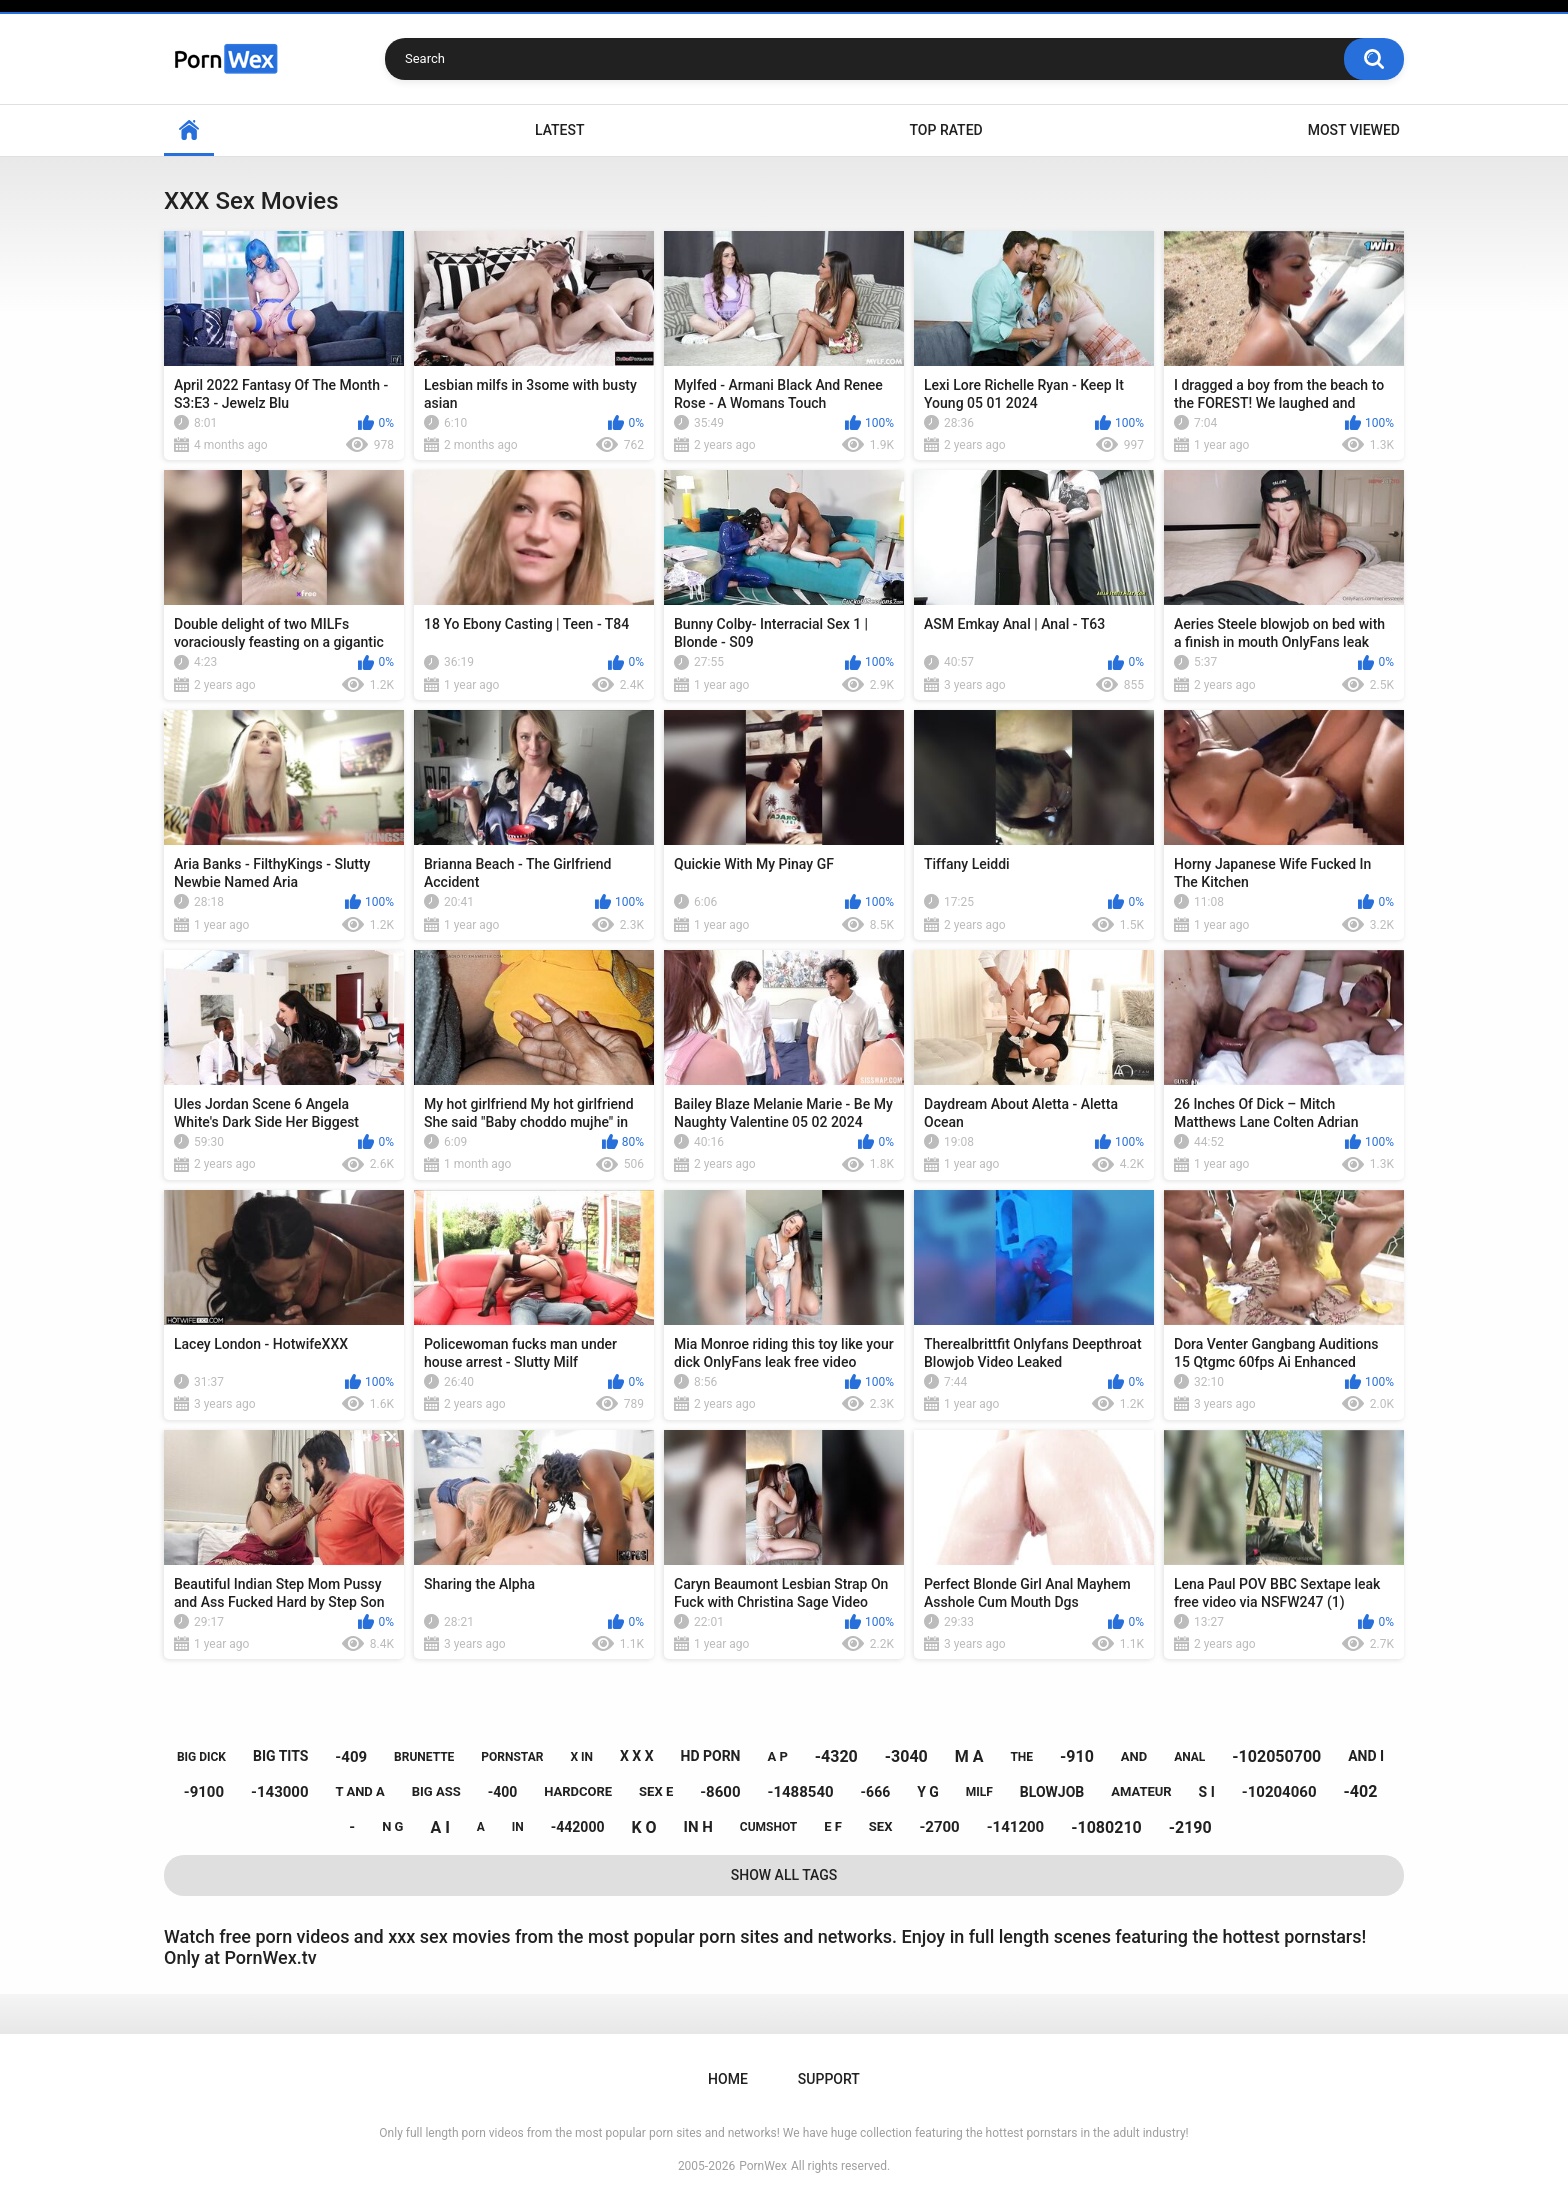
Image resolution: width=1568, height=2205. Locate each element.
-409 (351, 1757)
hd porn (711, 1756)
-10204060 (1279, 1792)
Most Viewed (1354, 130)
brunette (424, 1757)
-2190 (1190, 1827)
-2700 (939, 1827)
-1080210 (1106, 1827)
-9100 (204, 1792)
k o (643, 1827)
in (518, 1827)
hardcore (578, 1791)
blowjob (1052, 1792)
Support (829, 2079)
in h (698, 1827)
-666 (876, 1792)
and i (1366, 1756)
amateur (1141, 1791)
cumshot (768, 1827)
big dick (201, 1757)
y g (928, 1792)
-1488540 (800, 1792)
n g (392, 1826)
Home (189, 130)
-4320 (836, 1756)
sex (881, 1826)
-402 (1360, 1791)
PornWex (763, 2166)
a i (439, 1827)
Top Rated (945, 130)
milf (979, 1792)
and (1134, 1756)
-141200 (1016, 1827)
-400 (503, 1792)
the (1021, 1757)
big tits (280, 1756)
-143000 (280, 1792)
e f (833, 1826)
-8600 (720, 1792)
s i (1207, 1792)
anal (1189, 1757)
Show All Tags (784, 1875)
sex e (656, 1791)
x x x (637, 1756)
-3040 (906, 1756)
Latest (560, 130)
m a (969, 1756)
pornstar (512, 1757)
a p (777, 1756)
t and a (360, 1791)
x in (581, 1757)
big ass (436, 1791)
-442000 (578, 1827)
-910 (1077, 1756)
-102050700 (1276, 1756)
